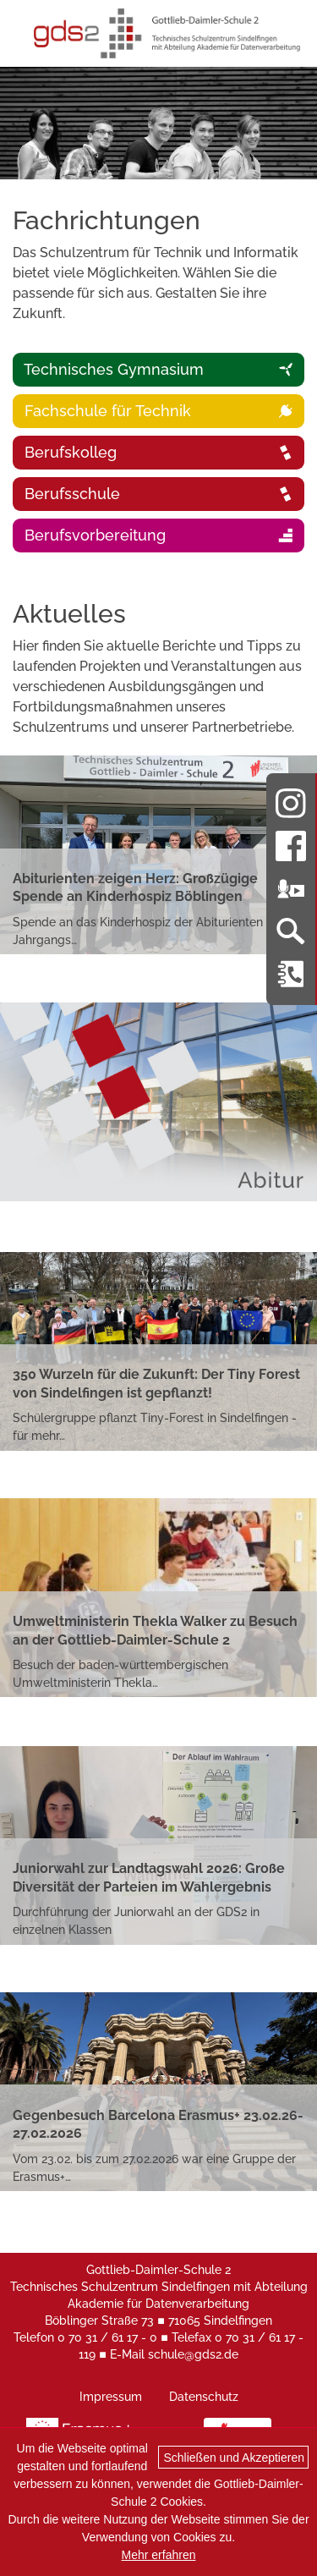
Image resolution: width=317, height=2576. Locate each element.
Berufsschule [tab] (157, 494)
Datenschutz (203, 2396)
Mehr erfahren (159, 2555)
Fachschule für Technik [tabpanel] (157, 411)
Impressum (110, 2396)
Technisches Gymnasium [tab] (157, 369)
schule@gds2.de (193, 2354)
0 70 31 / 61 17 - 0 (107, 2337)
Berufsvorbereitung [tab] (157, 535)
